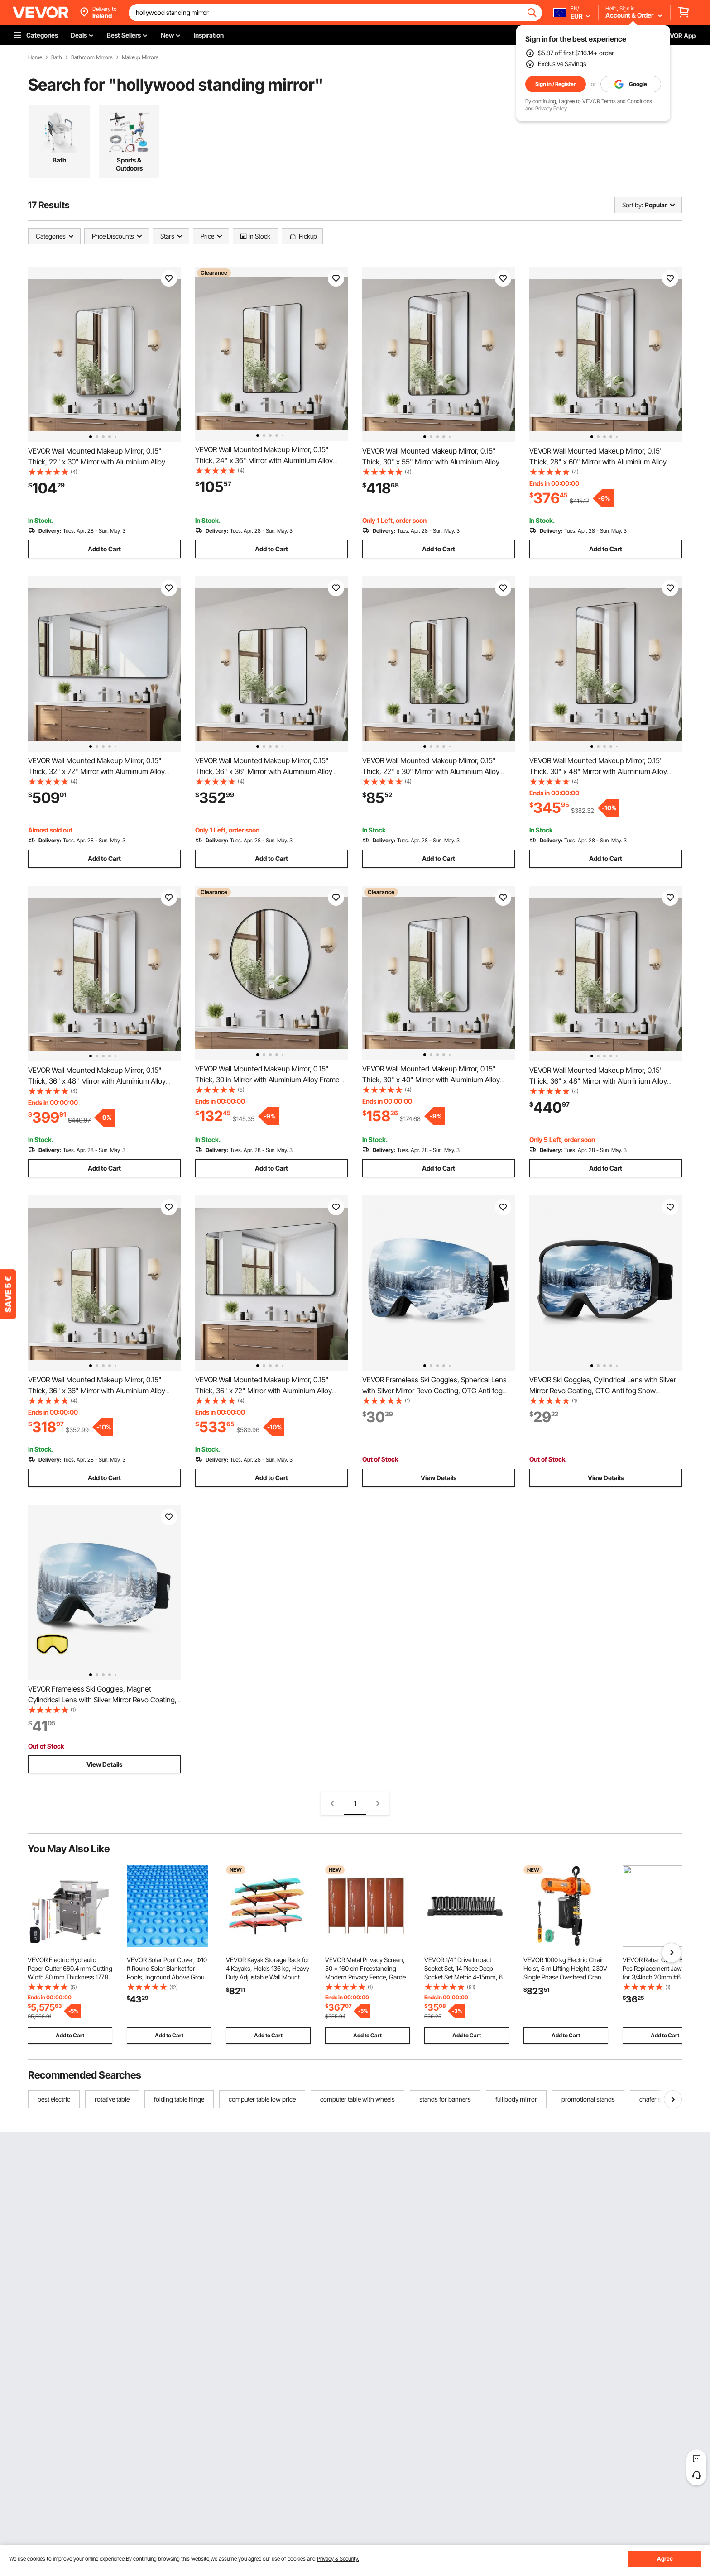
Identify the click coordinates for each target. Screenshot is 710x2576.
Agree (665, 2558)
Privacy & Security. (338, 2558)
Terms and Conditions (626, 101)
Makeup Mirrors (140, 57)
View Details (438, 1478)
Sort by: (632, 205)
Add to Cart (104, 549)
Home (35, 57)
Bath (56, 57)
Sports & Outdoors (129, 164)
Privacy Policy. (551, 108)
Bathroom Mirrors (92, 57)
